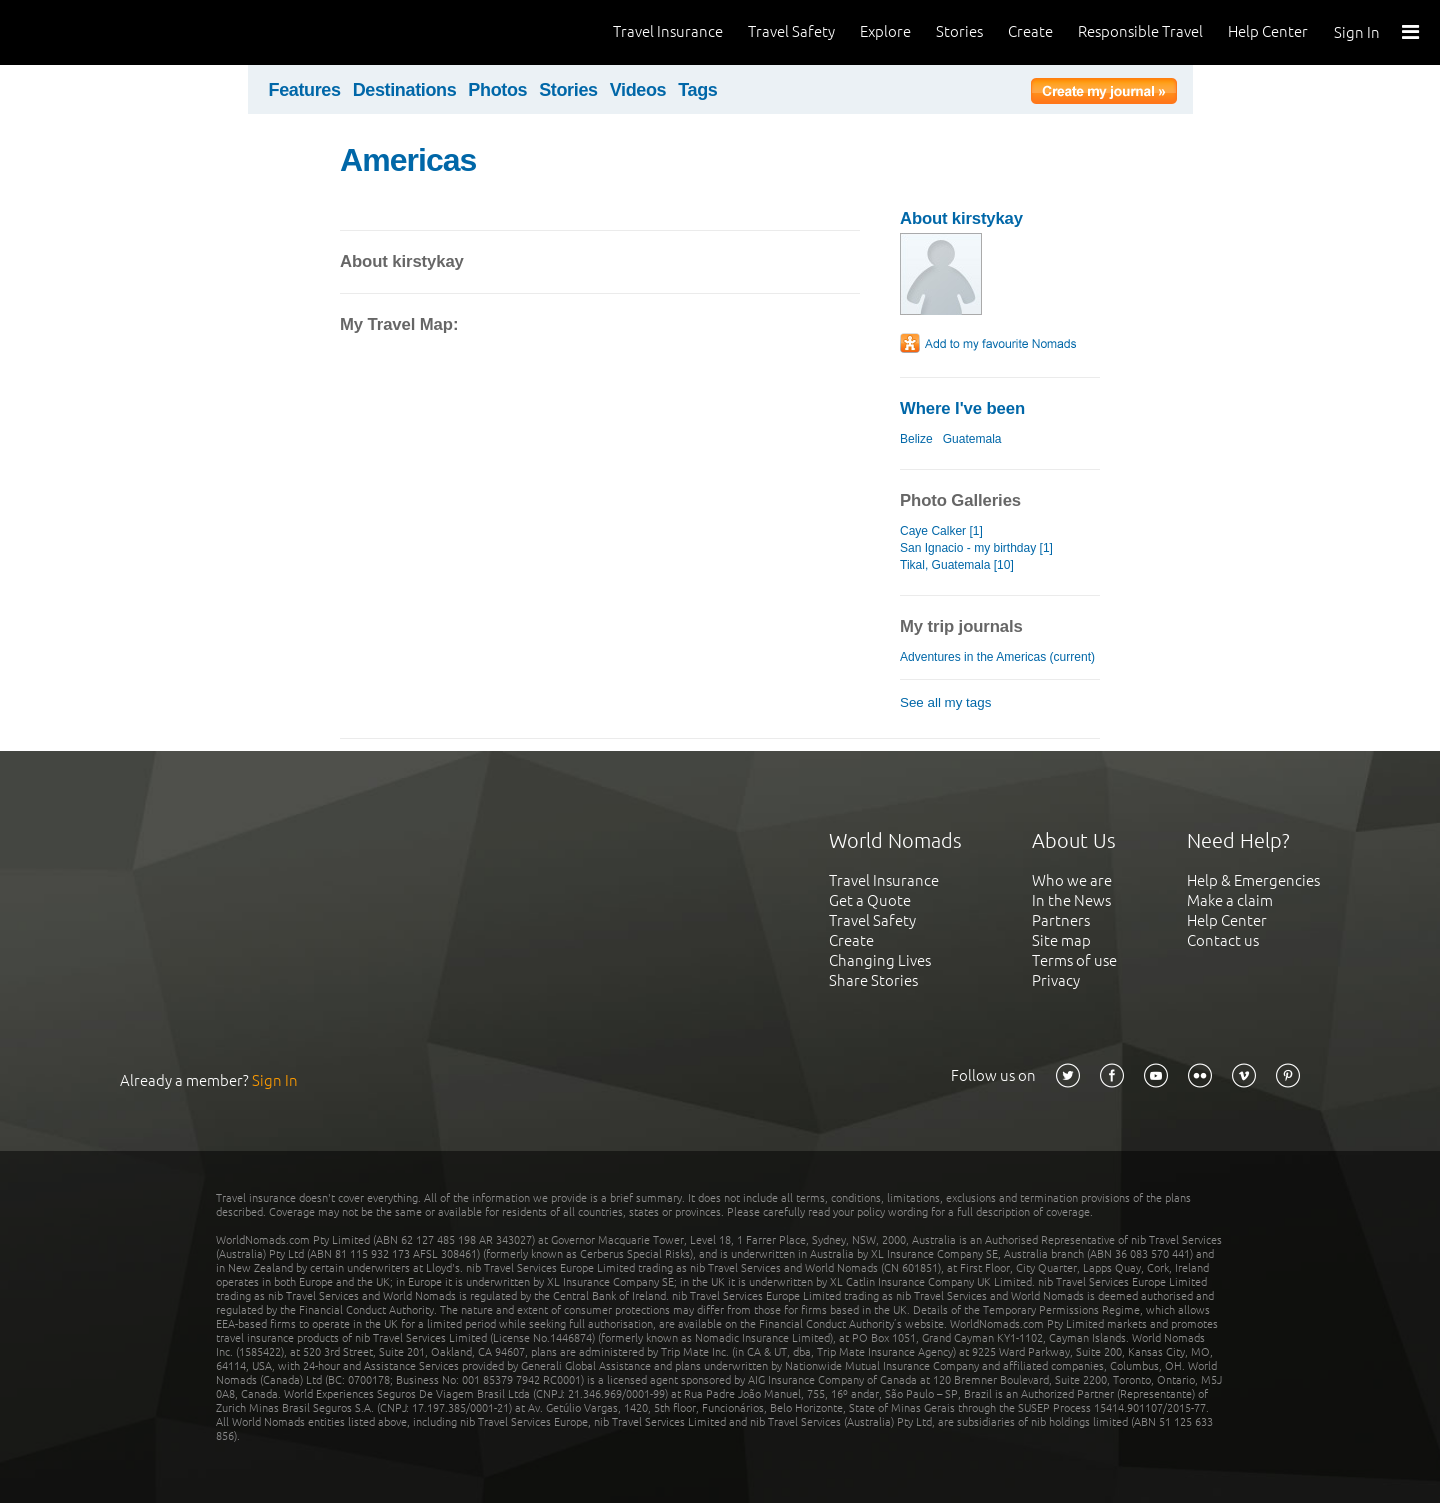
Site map (1061, 940)
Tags (697, 90)
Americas (408, 160)
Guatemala (972, 439)
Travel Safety (791, 31)
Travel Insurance (668, 31)
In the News (1071, 900)
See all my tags (945, 702)
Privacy (1056, 980)
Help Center (1268, 31)
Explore (885, 31)
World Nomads (105, 32)
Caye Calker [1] (941, 531)
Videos (638, 90)
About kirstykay (961, 218)
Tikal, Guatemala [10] (957, 565)
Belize (916, 439)
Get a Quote (870, 900)
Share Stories (873, 980)
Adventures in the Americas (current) (997, 657)
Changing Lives (880, 960)
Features (305, 90)
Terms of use (1074, 960)
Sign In (1357, 32)
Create (1030, 31)
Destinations (405, 90)
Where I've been (962, 408)
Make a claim (1230, 900)
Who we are (1072, 880)
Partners (1061, 920)
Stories (959, 31)
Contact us (1223, 940)
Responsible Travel (1140, 31)
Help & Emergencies (1253, 880)
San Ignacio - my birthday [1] (976, 548)
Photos (497, 90)
